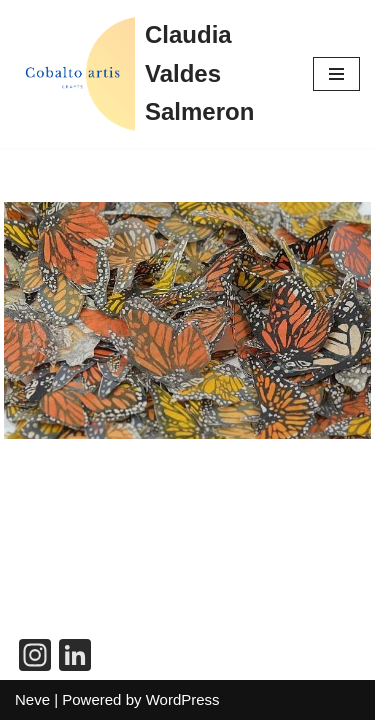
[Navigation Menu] (336, 74)
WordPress (183, 699)
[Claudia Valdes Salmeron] (149, 74)
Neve (32, 699)
